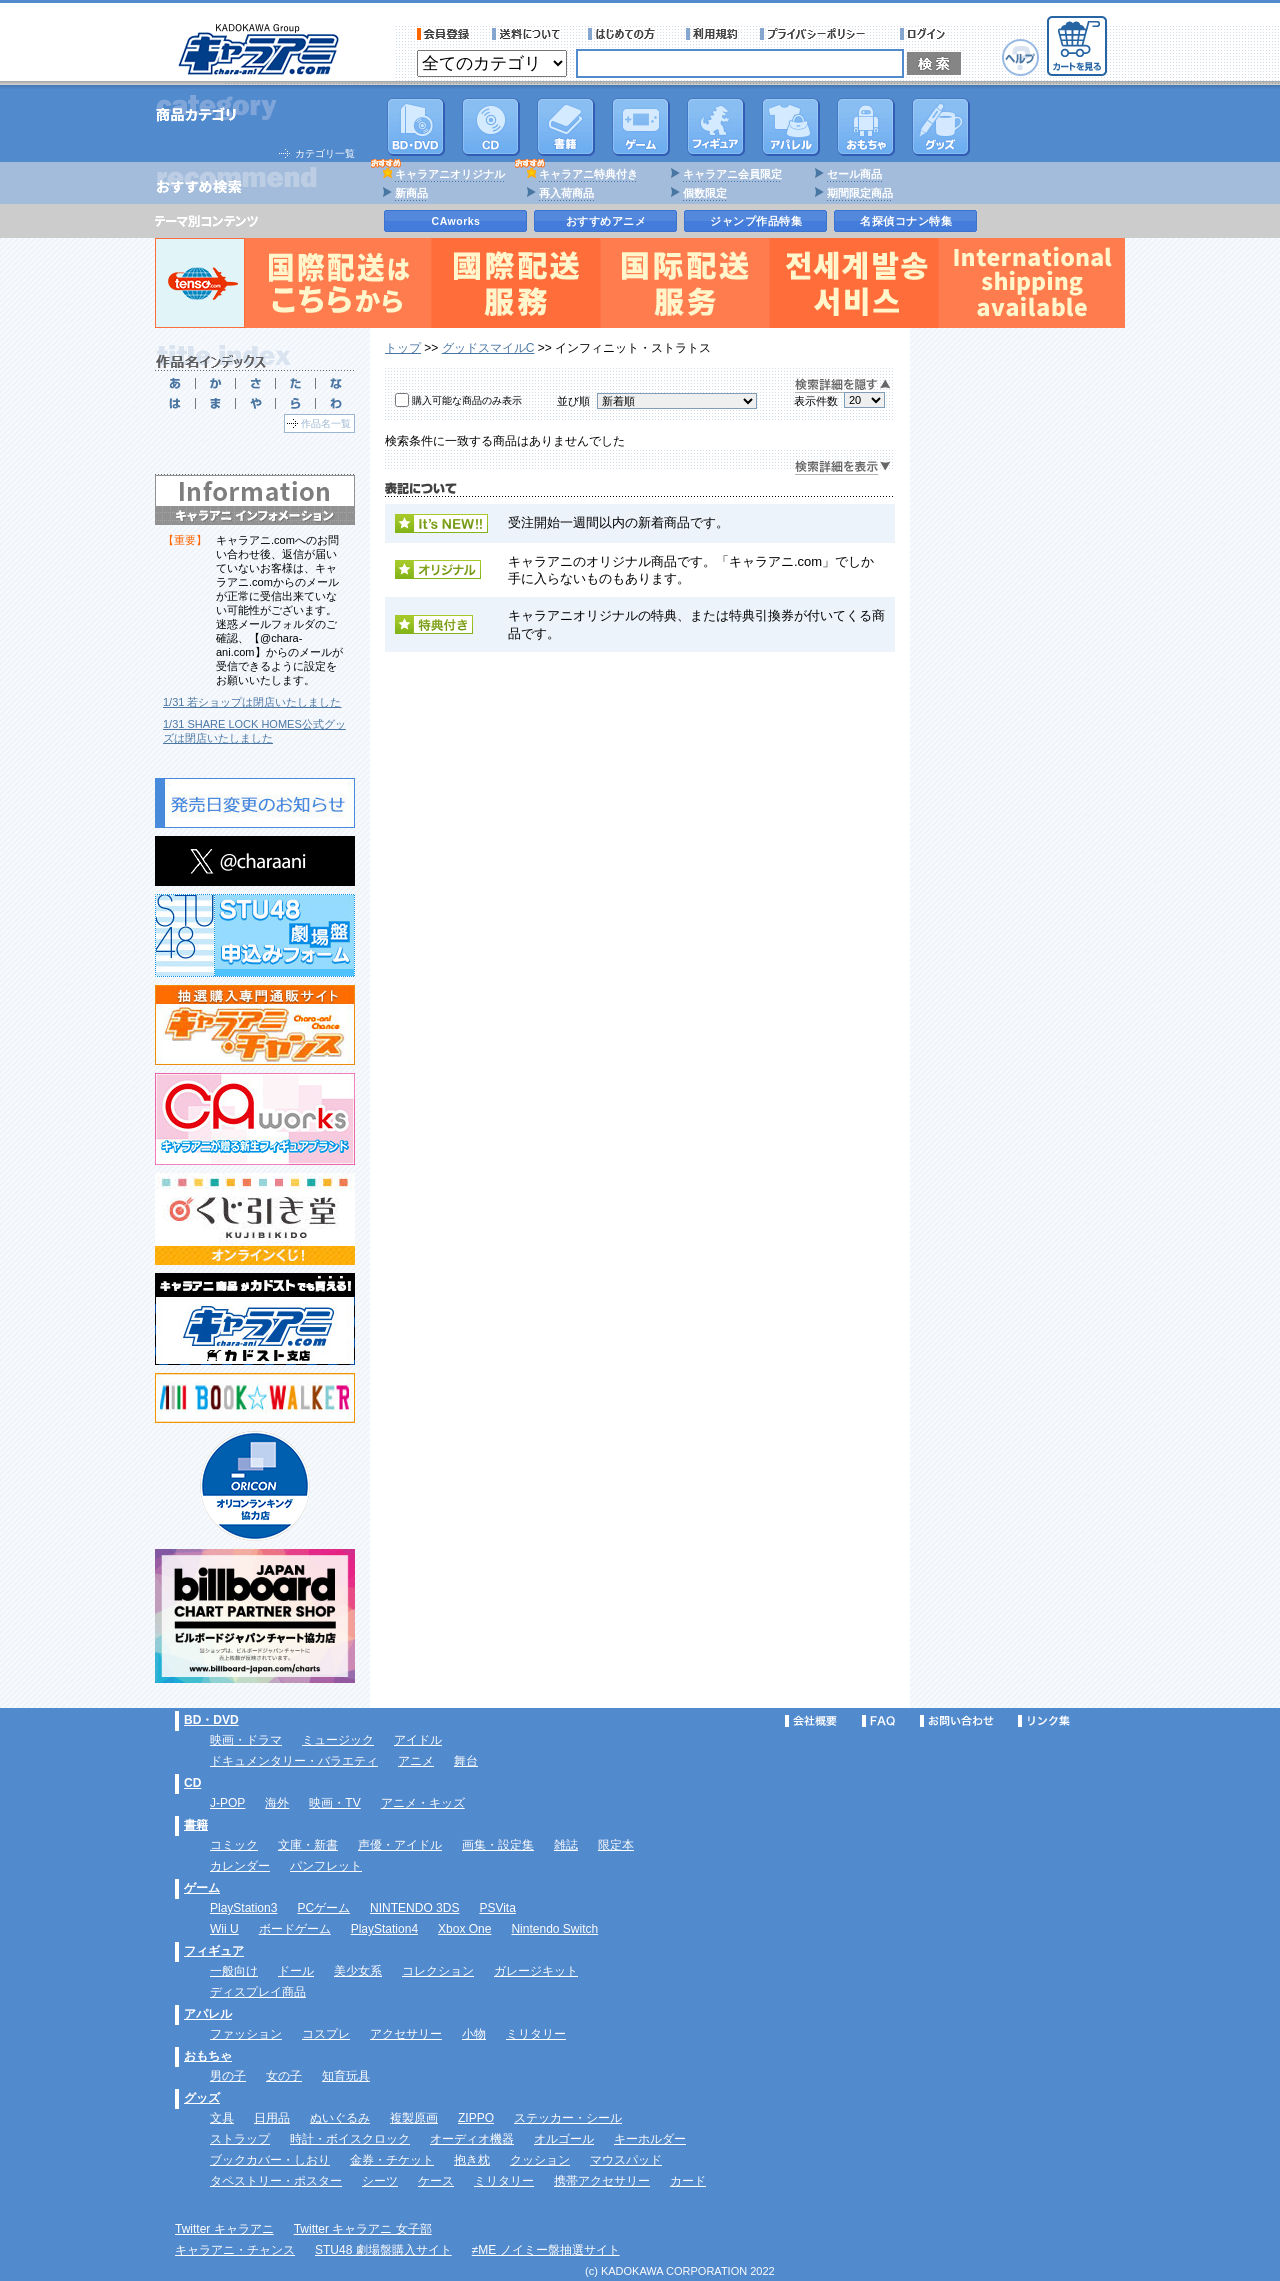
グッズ (941, 127)
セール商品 (854, 174)
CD (491, 127)
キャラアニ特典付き (588, 174)
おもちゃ (866, 127)
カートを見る (1077, 46)
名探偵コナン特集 (906, 221)
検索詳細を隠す (843, 385)
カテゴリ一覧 (325, 153)
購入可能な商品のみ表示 (467, 400)
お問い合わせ (957, 1721)
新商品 (411, 193)
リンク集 (1044, 1721)
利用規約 (712, 34)
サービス (626, 34)
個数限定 (705, 193)
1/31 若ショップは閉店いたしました (252, 702)
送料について (529, 34)
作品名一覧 (326, 423)
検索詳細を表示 (843, 467)
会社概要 (811, 1721)
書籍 (566, 127)
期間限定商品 (860, 193)
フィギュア (716, 127)
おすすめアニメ (606, 221)
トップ (403, 348)
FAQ (878, 1721)
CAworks (456, 221)
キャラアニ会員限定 (732, 174)
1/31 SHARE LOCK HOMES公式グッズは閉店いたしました (254, 731)
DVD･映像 (416, 127)
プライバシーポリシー (819, 34)
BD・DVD (211, 1720)
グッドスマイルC (488, 348)
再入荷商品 (566, 193)
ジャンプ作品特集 (756, 221)
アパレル (791, 127)
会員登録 (443, 34)
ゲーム (202, 1888)
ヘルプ (1020, 57)
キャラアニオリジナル (450, 174)
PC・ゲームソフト (641, 127)
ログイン (925, 34)
